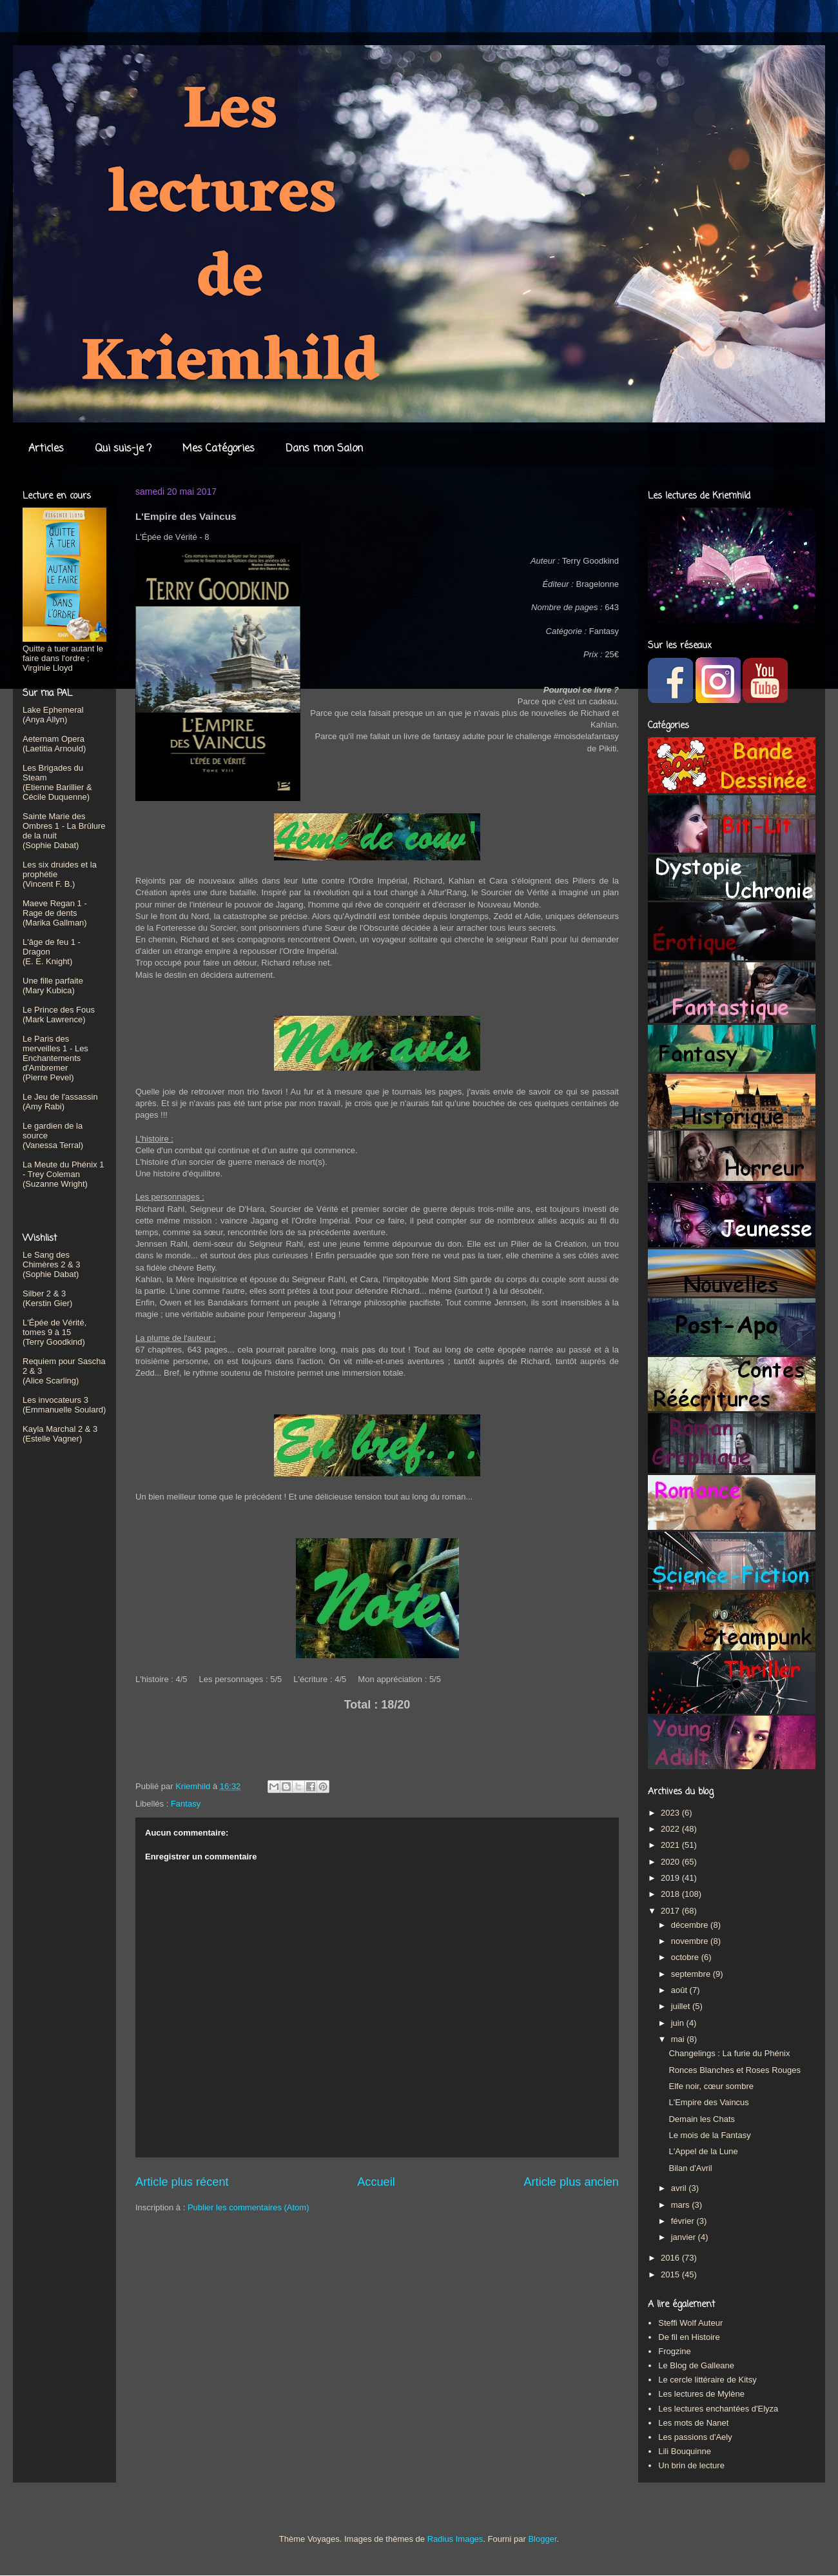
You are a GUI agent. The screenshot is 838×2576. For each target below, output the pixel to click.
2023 (671, 1813)
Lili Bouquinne (684, 2451)
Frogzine (674, 2351)
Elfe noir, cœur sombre (711, 2086)
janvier (684, 2237)
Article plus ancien (571, 2181)
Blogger (542, 2539)
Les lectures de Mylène (701, 2394)
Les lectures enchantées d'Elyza (718, 2408)
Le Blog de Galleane (696, 2365)
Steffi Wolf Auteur (690, 2323)
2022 (671, 1829)
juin (679, 2023)
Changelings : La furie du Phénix (729, 2053)
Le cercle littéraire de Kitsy (707, 2379)
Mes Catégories (218, 449)
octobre (686, 1957)
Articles (46, 449)
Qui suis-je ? (123, 449)
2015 (671, 2274)
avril (679, 2188)
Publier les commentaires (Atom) (248, 2207)
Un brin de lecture (691, 2465)
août (680, 1990)
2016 (671, 2258)
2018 (671, 1894)
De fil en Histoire (688, 2337)
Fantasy (185, 1803)
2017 (671, 1911)
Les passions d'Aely (695, 2437)
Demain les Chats (701, 2119)
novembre (690, 1941)
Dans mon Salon (324, 449)
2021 (671, 1845)
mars (681, 2205)
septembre (692, 1974)
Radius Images (455, 2539)
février (684, 2221)
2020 (671, 1862)
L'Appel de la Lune (702, 2151)
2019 (671, 1878)
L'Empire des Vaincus (708, 2102)
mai (679, 2039)
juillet (681, 2006)
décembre (690, 1925)
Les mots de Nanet (693, 2423)
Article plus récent (182, 2181)
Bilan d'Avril (690, 2168)
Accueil (376, 2181)
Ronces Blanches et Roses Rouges (734, 2070)
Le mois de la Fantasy (709, 2135)
